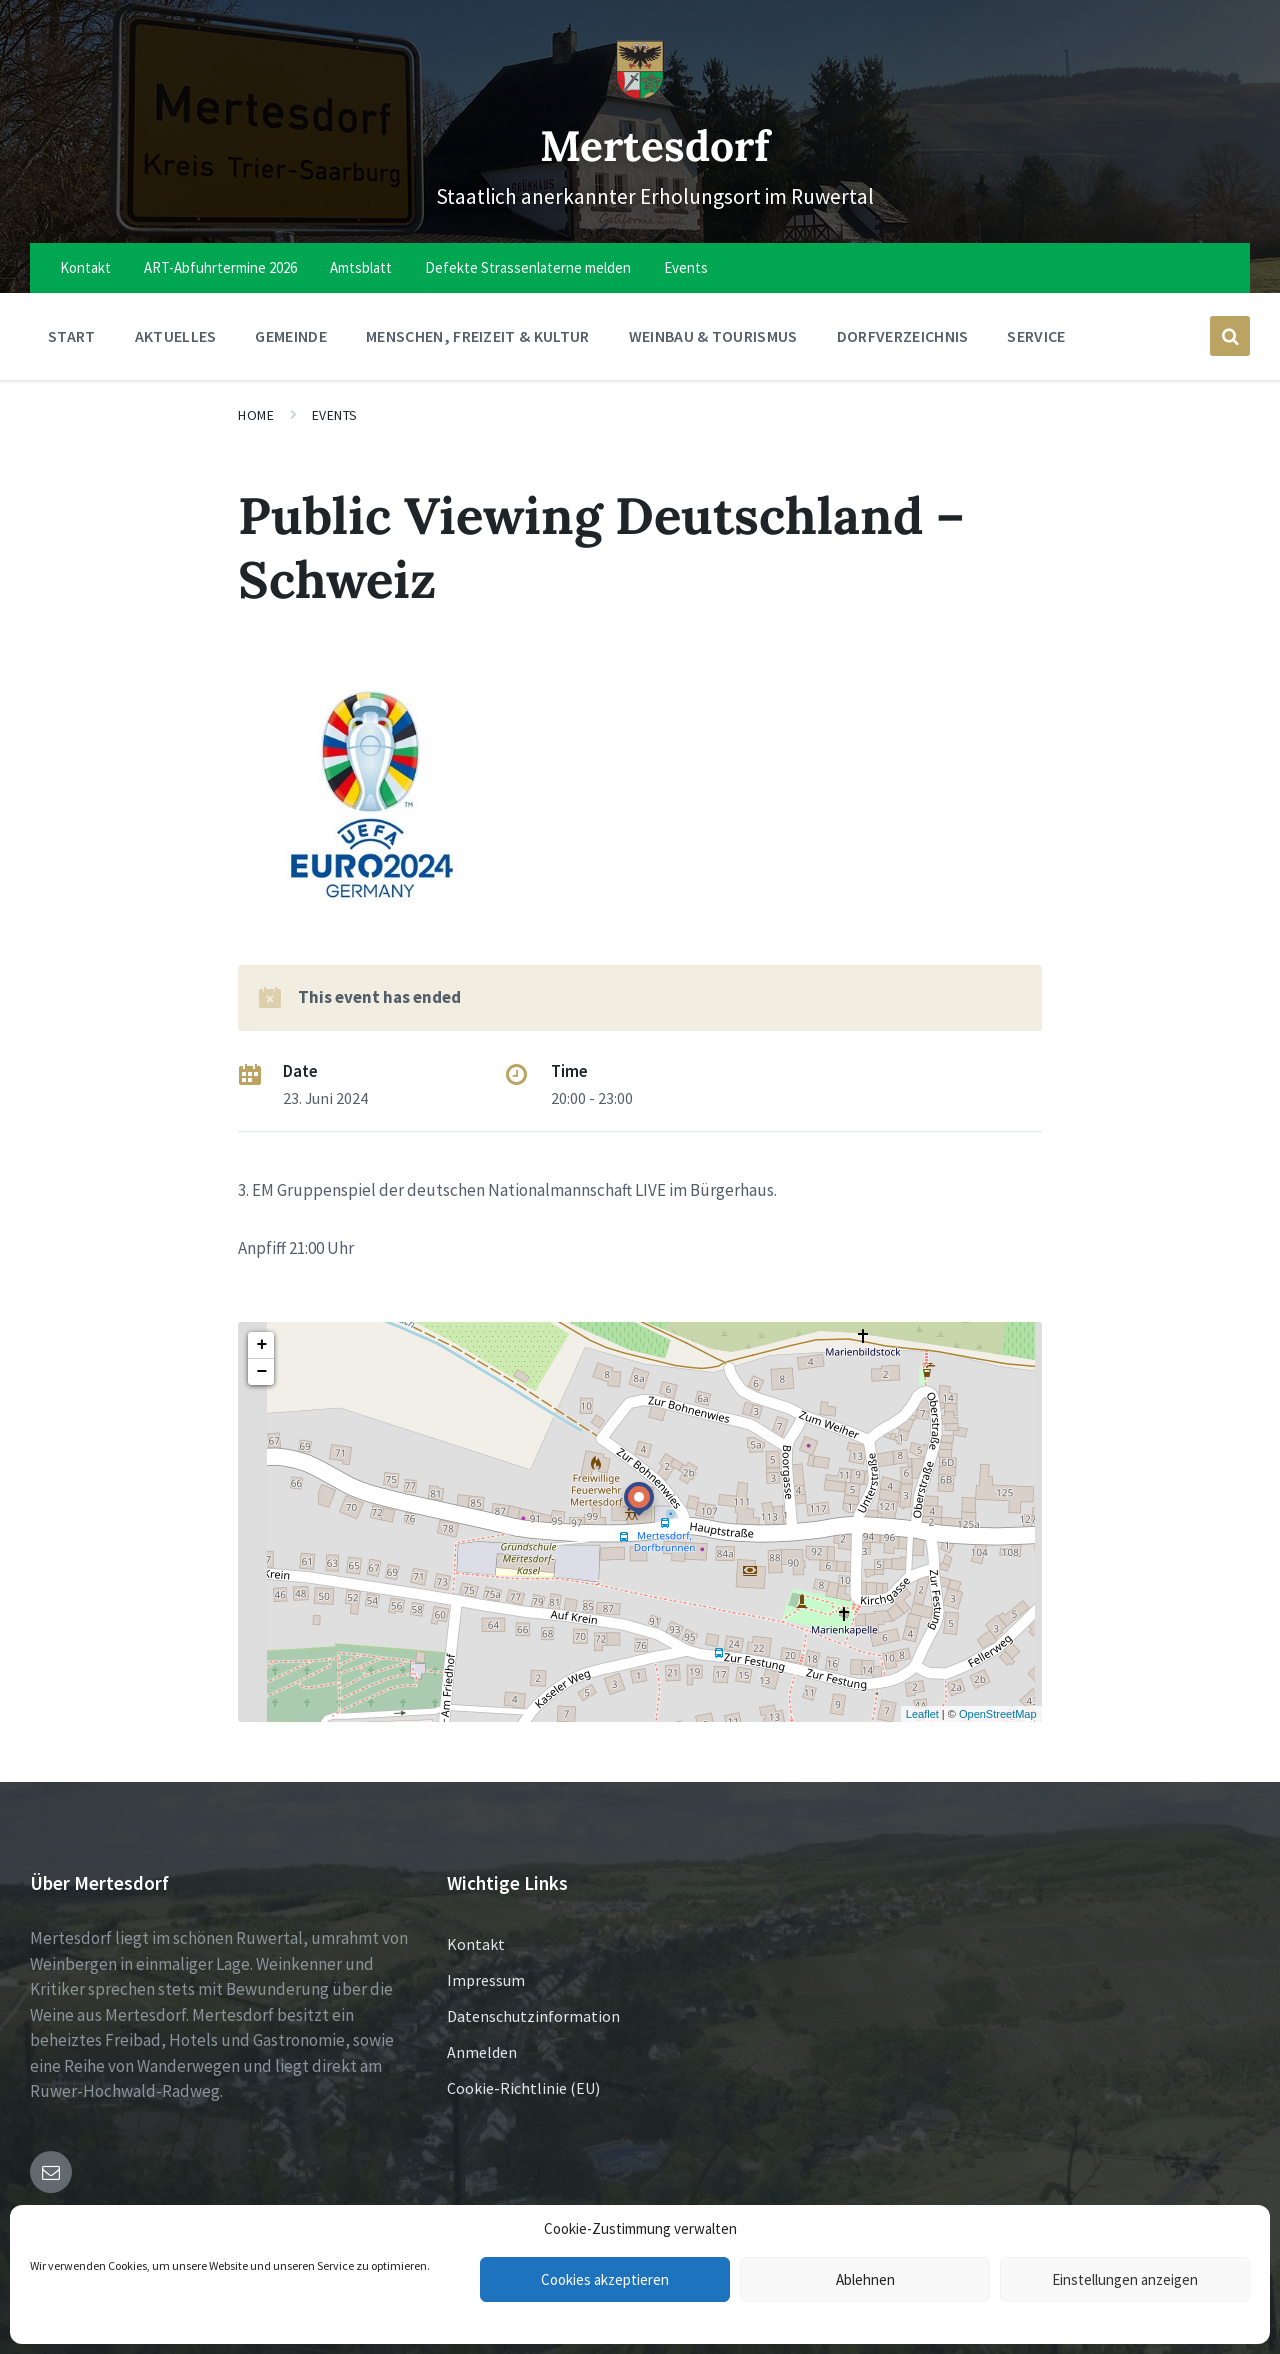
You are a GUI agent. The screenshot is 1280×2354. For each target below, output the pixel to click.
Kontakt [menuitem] (85, 267)
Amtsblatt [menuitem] (361, 267)
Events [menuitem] (686, 267)
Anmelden (482, 2052)
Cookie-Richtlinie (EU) (523, 2088)
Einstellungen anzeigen (1125, 2279)
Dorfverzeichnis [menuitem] (903, 336)
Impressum (486, 1980)
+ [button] (261, 1345)
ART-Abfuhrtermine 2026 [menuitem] (220, 267)
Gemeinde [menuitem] (291, 336)
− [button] (261, 1372)
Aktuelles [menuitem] (176, 336)
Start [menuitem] (72, 336)
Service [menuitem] (1036, 336)
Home (256, 415)
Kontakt (476, 1944)
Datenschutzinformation (533, 2016)
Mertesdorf (655, 142)
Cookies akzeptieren (605, 2279)
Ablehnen (865, 2279)
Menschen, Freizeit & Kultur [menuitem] (478, 336)
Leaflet (922, 1714)
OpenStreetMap (998, 1714)
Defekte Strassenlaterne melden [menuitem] (528, 267)
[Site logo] (640, 94)
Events (335, 415)
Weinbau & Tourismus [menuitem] (713, 336)
